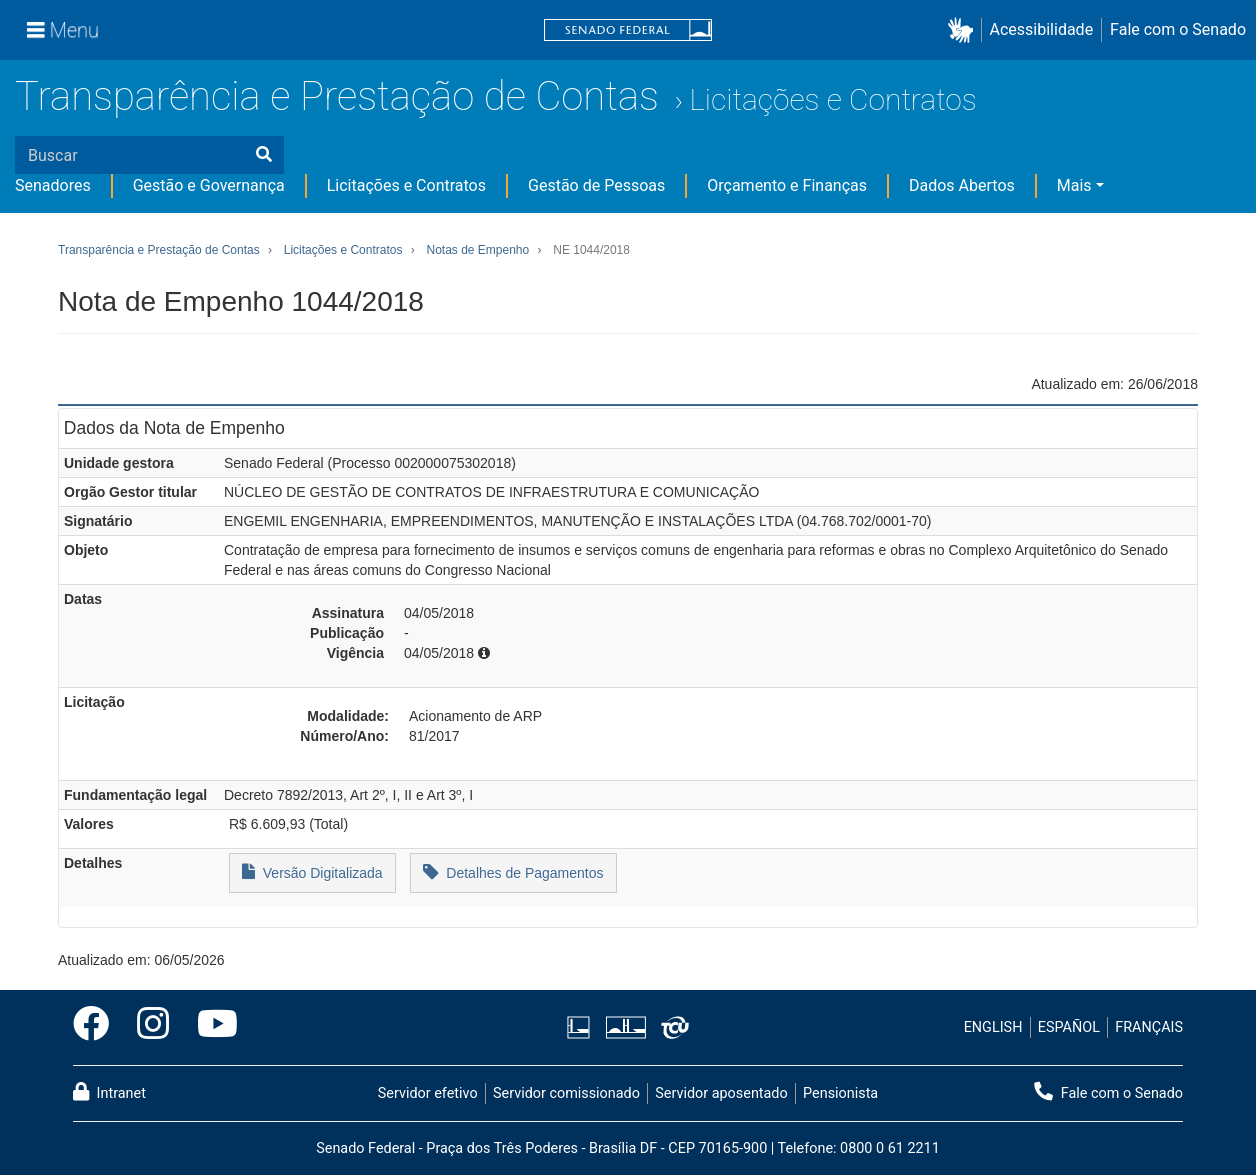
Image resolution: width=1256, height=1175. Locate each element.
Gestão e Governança (209, 185)
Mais (1074, 185)
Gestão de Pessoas (596, 185)
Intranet (109, 1092)
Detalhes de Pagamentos (513, 871)
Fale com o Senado (1178, 29)
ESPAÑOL (1069, 1027)
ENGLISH (993, 1027)
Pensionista (840, 1093)
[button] (964, 30)
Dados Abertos (962, 185)
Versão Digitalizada (312, 871)
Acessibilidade (1042, 29)
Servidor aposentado (721, 1093)
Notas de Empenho (477, 250)
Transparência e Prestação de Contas (337, 96)
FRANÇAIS (1149, 1027)
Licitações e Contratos (832, 99)
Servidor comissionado (566, 1093)
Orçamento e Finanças (787, 185)
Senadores (53, 185)
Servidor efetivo (428, 1093)
